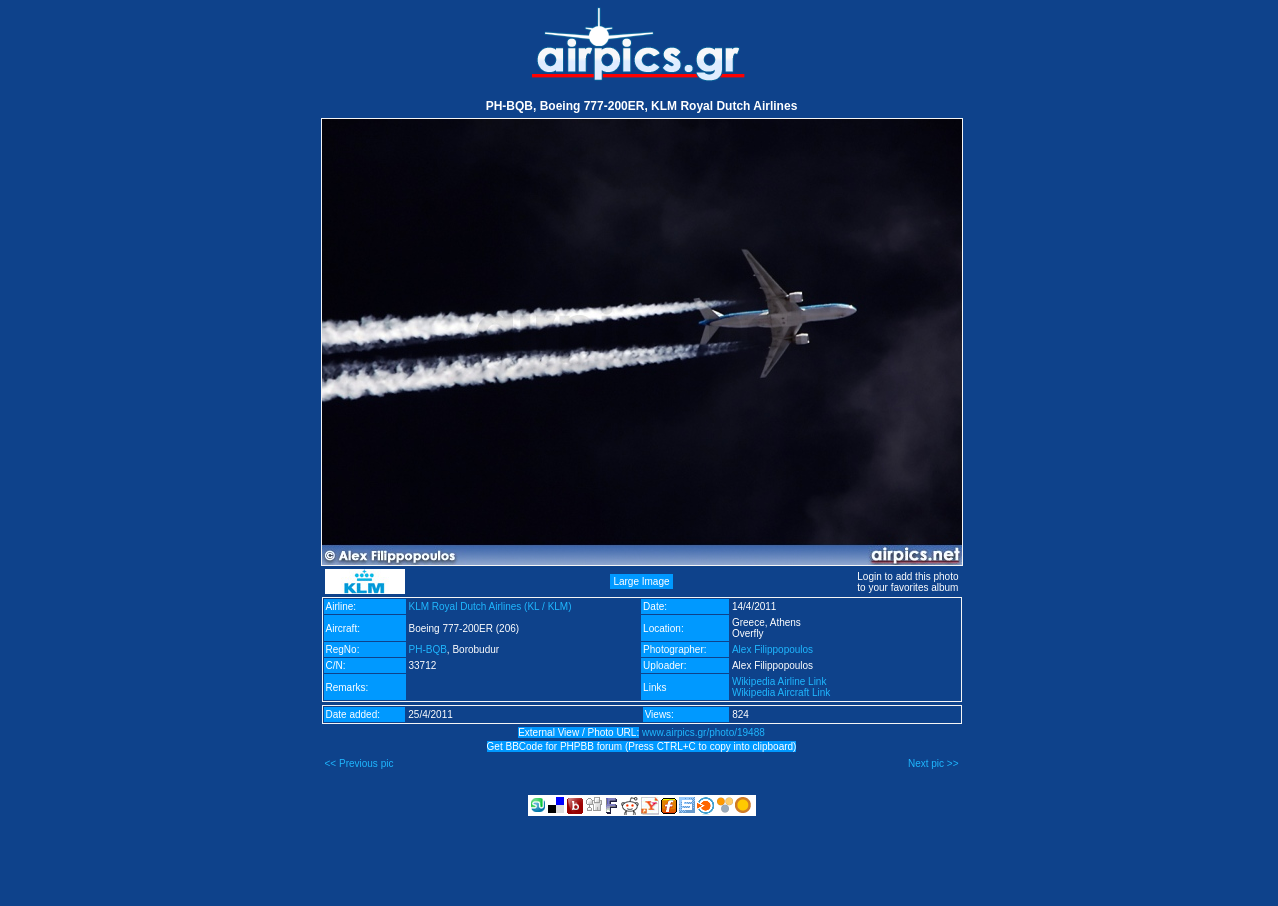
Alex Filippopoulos (772, 649)
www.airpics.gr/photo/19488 (703, 732)
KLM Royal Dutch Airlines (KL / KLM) (490, 606)
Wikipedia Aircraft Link (781, 692)
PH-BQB (428, 649)
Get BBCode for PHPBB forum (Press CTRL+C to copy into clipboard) (642, 746)
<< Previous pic (359, 763)
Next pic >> (933, 763)
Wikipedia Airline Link (779, 681)
